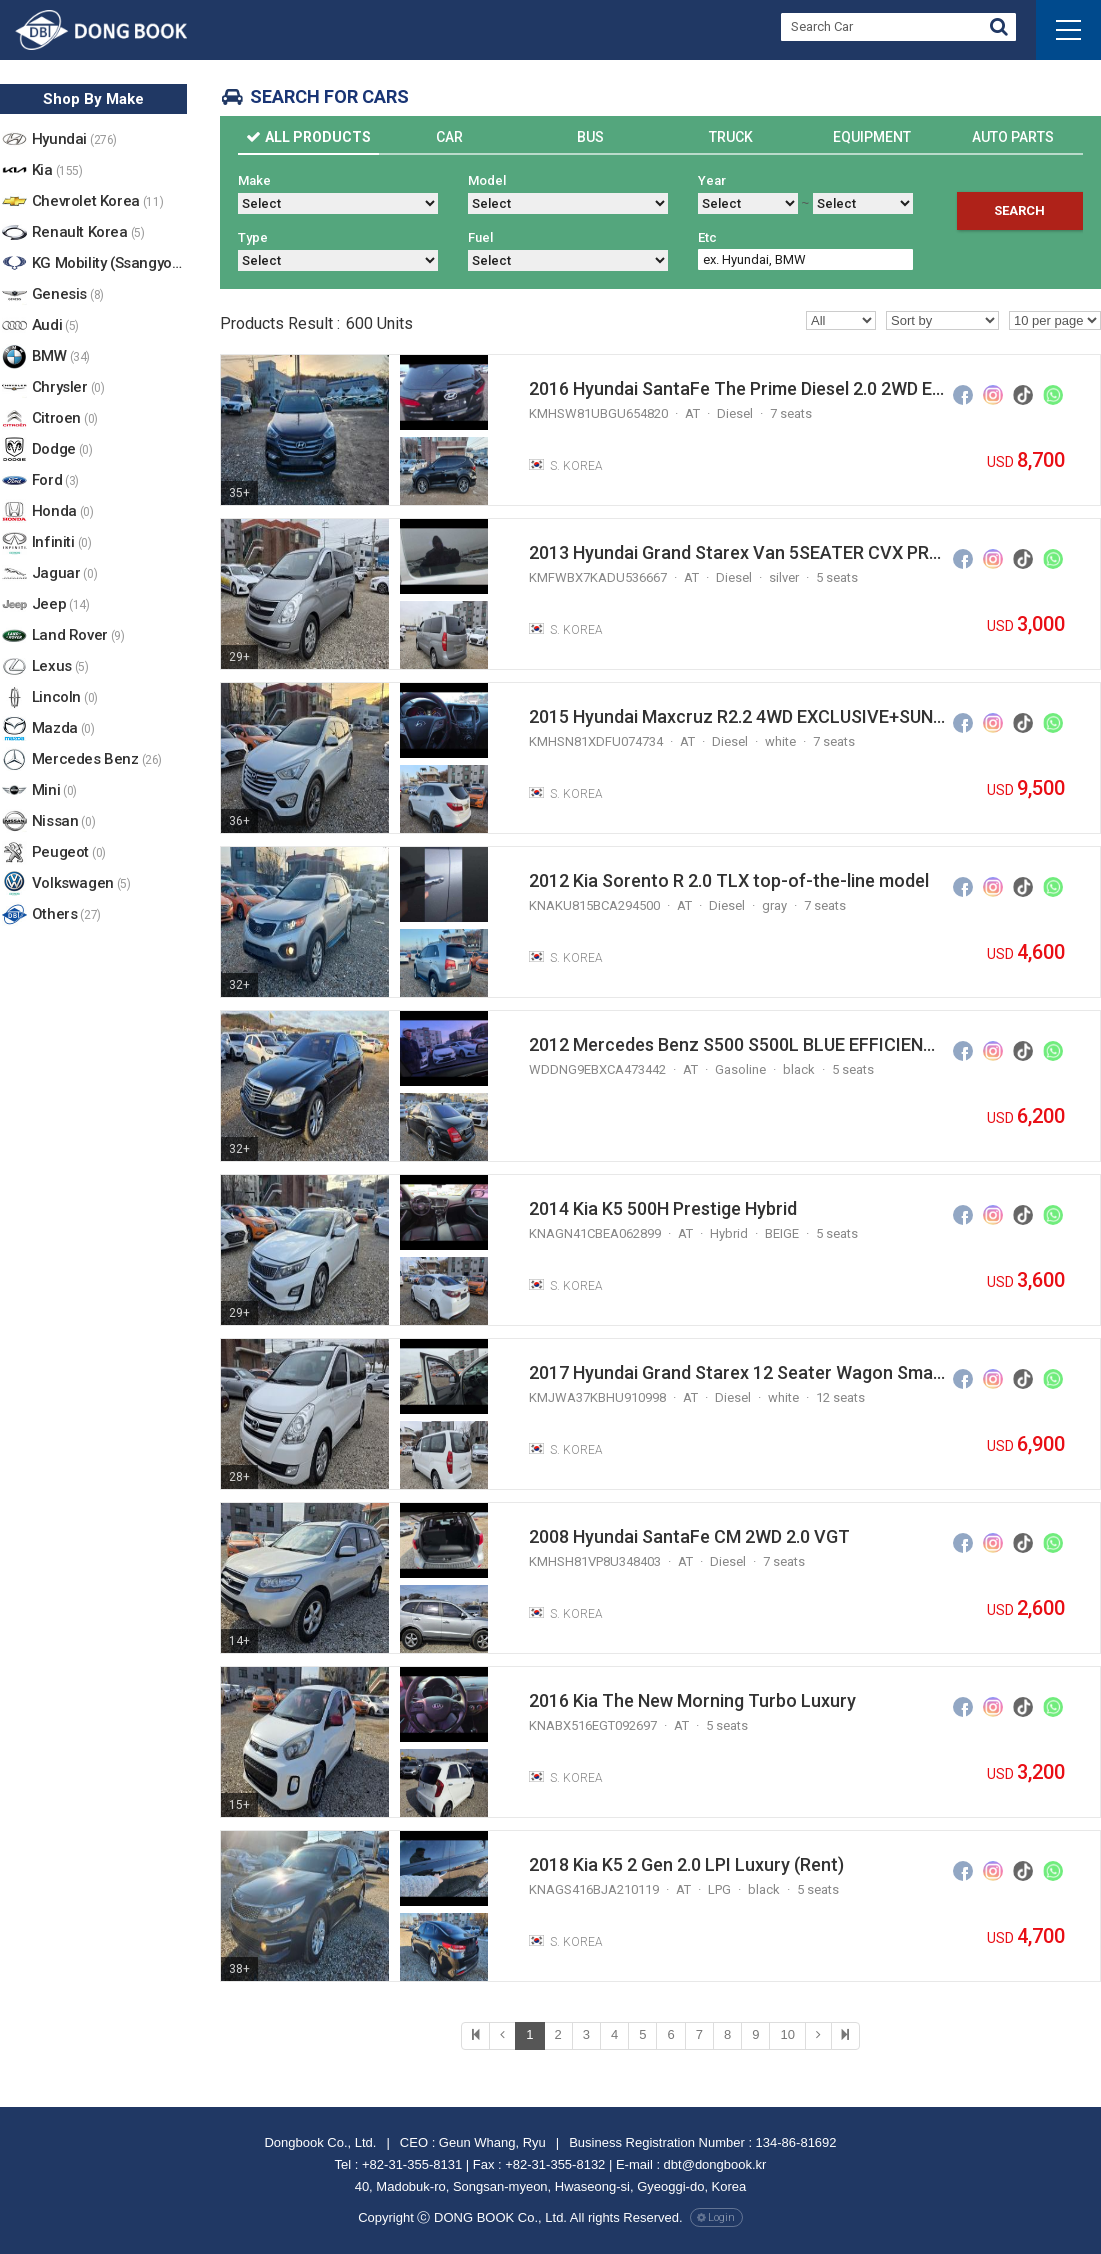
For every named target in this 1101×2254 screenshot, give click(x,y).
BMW (61, 357)
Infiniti (62, 543)
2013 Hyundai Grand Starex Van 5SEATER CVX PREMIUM (737, 552)
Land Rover (78, 636)
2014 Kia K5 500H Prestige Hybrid (663, 1208)
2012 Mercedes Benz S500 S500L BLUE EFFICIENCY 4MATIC (737, 1044)
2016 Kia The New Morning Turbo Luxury (692, 1700)
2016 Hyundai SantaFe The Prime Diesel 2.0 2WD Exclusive (737, 388)
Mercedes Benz (97, 760)
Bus (590, 137)
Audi (55, 326)
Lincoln (65, 698)
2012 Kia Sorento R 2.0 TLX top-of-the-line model (729, 880)
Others (66, 915)
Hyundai (74, 140)
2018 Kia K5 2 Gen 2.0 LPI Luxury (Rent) (686, 1864)
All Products (318, 137)
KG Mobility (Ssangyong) (109, 264)
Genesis (68, 295)
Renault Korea (88, 233)
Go (999, 29)
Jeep (61, 605)
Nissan (63, 822)
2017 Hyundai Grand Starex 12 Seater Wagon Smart (737, 1372)
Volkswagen (81, 884)
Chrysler (68, 388)
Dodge (62, 450)
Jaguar (64, 574)
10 (787, 2034)
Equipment (872, 137)
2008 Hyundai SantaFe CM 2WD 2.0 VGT (689, 1536)
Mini (54, 791)
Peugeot (69, 853)
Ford (55, 481)
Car (449, 137)
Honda (63, 512)
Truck (731, 137)
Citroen (65, 419)
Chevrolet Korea (97, 202)
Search (1019, 210)
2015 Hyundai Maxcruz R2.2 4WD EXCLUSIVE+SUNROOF (737, 716)
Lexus (60, 667)
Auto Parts (1013, 137)
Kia (57, 171)
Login (721, 2217)
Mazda (63, 729)
